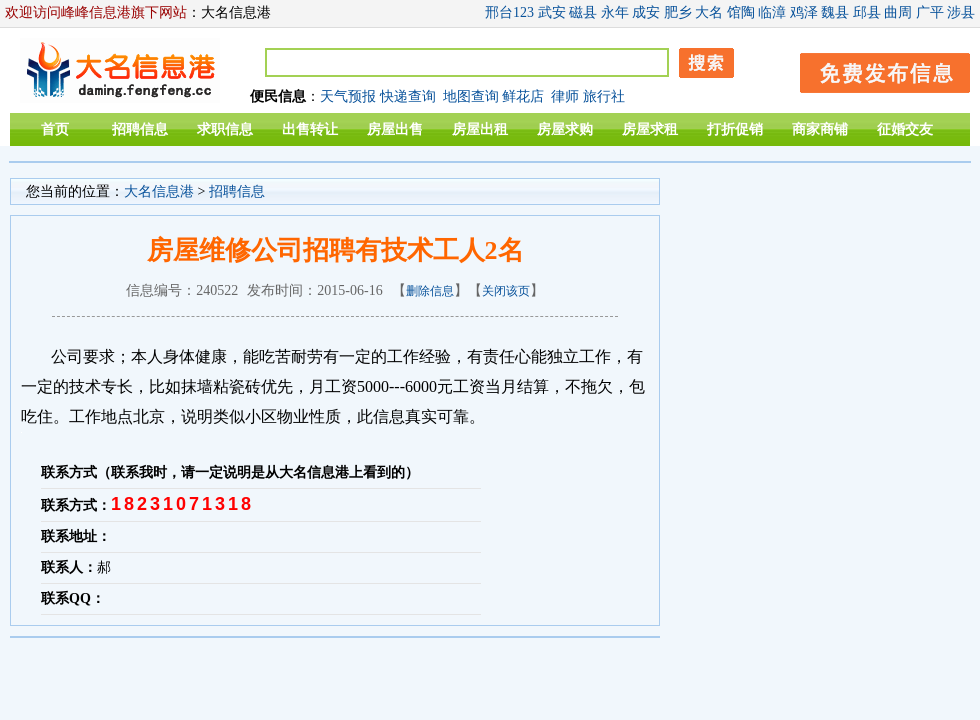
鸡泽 (804, 12)
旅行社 (604, 96)
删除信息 (430, 291)
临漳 (772, 12)
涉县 (961, 12)
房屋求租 (650, 129)
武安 (552, 12)
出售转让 (310, 129)
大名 (709, 12)
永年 (615, 12)
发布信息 (875, 69)
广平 (930, 12)
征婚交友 (905, 129)
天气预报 (348, 96)
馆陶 (741, 12)
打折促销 (735, 129)
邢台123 (509, 12)
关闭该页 (506, 291)
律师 (565, 96)
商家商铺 (820, 129)
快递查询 (408, 96)
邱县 (867, 12)
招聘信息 (140, 129)
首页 (55, 129)
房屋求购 (565, 129)
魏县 (835, 12)
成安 (646, 12)
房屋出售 (395, 129)
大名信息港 (159, 191)
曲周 (898, 12)
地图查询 (471, 96)
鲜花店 (523, 96)
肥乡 (678, 12)
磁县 (583, 12)
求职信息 (225, 129)
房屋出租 (480, 129)
